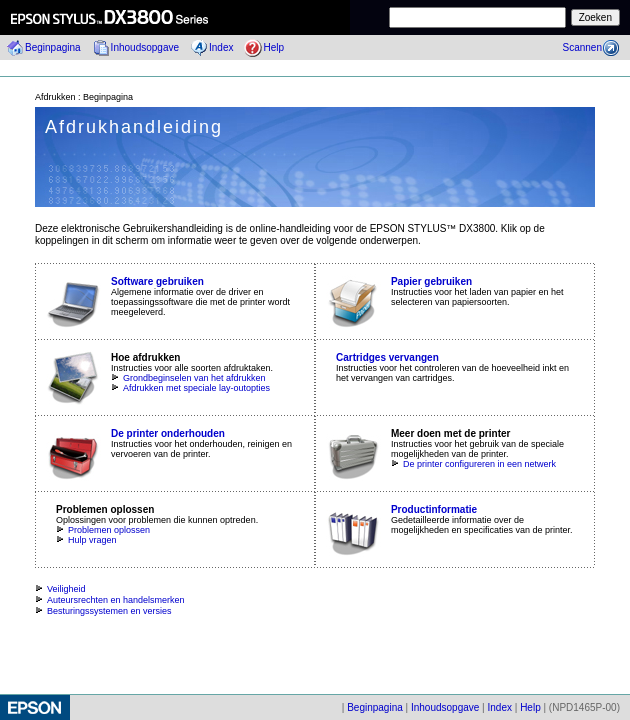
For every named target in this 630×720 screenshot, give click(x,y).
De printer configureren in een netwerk (473, 464)
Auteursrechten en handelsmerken (110, 600)
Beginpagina (53, 47)
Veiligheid (60, 589)
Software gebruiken (157, 281)
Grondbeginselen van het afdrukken (188, 378)
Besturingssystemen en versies (103, 611)
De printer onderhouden (168, 433)
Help (273, 47)
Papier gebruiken (431, 281)
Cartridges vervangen (387, 357)
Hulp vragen (86, 540)
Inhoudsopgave (145, 47)
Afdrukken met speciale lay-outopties (190, 388)
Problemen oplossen (103, 530)
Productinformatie (434, 509)
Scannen (582, 47)
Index (221, 47)
